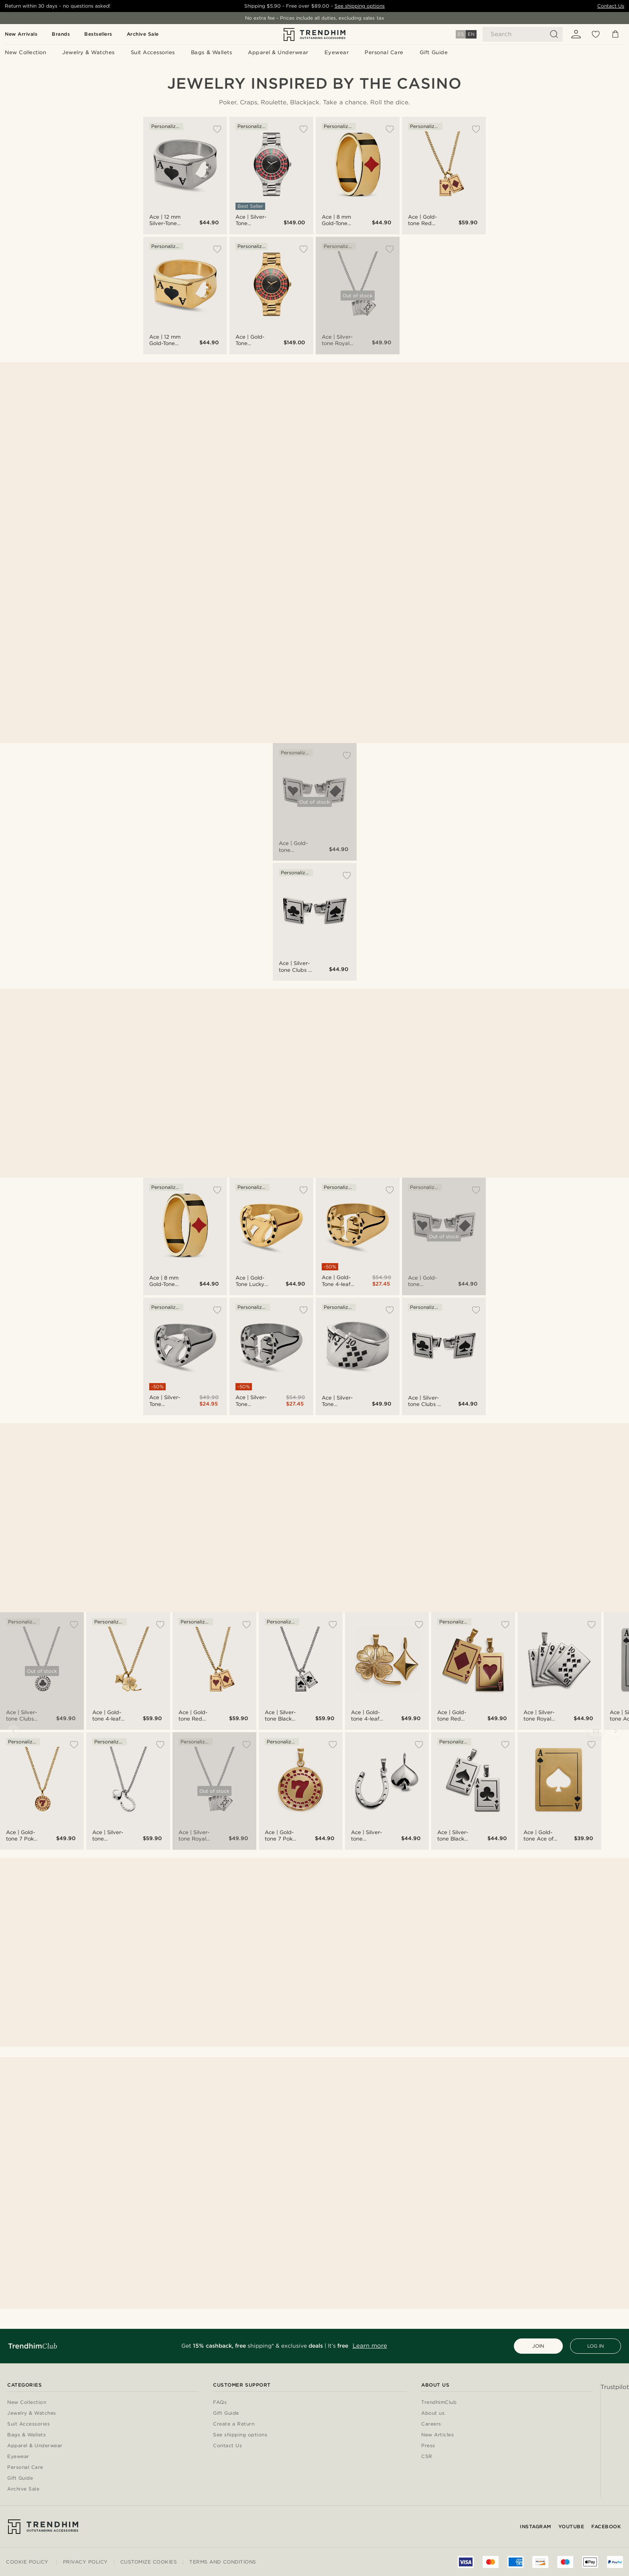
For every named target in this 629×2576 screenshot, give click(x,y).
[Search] (523, 34)
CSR (426, 2456)
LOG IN (595, 2346)
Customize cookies (148, 2562)
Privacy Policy (85, 2562)
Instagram (535, 2526)
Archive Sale (143, 34)
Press (428, 2445)
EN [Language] (471, 34)
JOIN (538, 2346)
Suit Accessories (28, 2424)
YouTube (571, 2526)
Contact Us (610, 6)
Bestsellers (98, 34)
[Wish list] (596, 34)
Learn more (370, 2345)
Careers (431, 2424)
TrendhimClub (439, 2402)
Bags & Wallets (26, 2435)
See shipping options (360, 6)
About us (432, 2413)
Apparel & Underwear (35, 2445)
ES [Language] (461, 34)
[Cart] (615, 34)
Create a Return (233, 2424)
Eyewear (18, 2456)
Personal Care (25, 2467)
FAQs (220, 2402)
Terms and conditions (222, 2562)
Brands (61, 34)
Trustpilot (615, 2387)
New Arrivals (21, 34)
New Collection (26, 2402)
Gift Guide (20, 2478)
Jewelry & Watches (31, 2413)
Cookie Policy (27, 2562)
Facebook (606, 2526)
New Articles (437, 2435)
